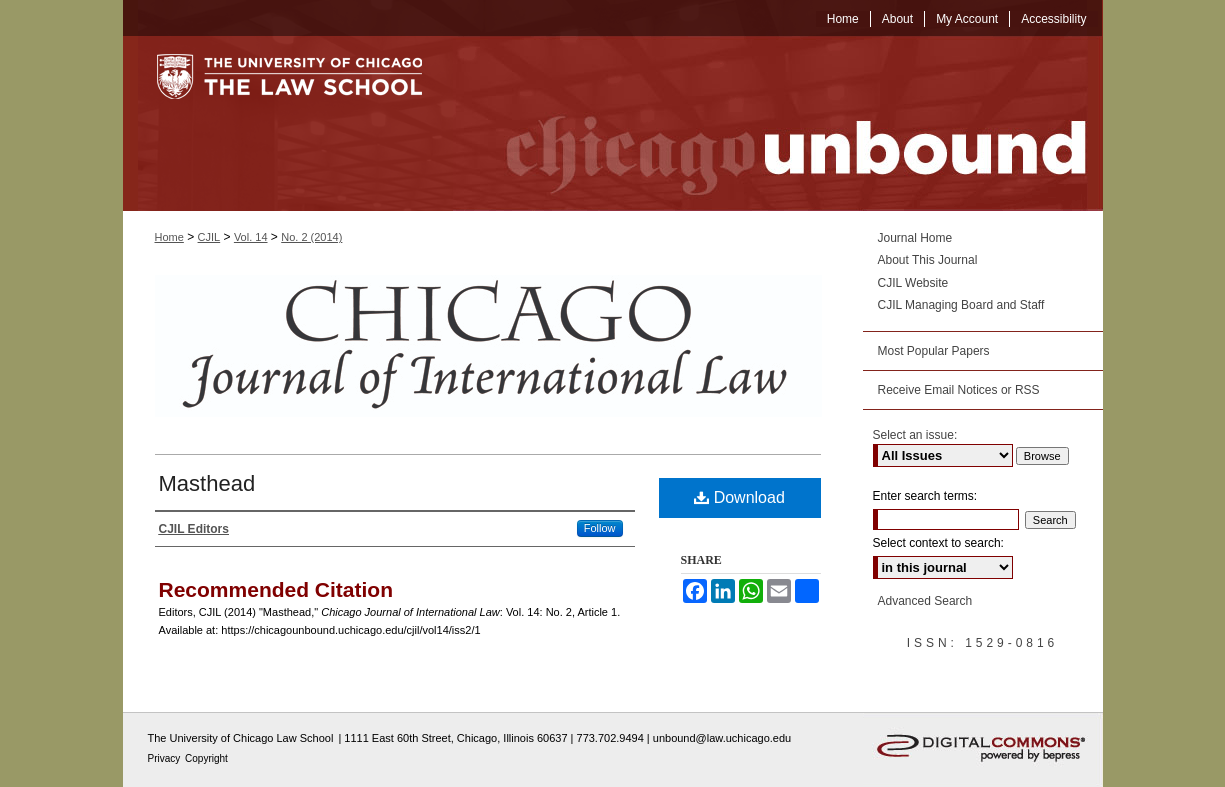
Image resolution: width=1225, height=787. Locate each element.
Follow (600, 528)
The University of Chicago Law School (241, 738)
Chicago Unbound (778, 123)
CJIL (209, 237)
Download (739, 497)
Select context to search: (938, 543)
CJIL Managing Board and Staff (961, 305)
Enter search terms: (925, 496)
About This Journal (928, 260)
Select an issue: (915, 435)
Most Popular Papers (934, 351)
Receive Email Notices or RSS (959, 390)
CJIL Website (913, 283)
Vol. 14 (251, 237)
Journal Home (915, 238)
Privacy (166, 758)
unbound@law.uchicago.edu (722, 738)
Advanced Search (925, 601)
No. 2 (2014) (311, 237)
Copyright (206, 758)
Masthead (207, 483)
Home (169, 237)
